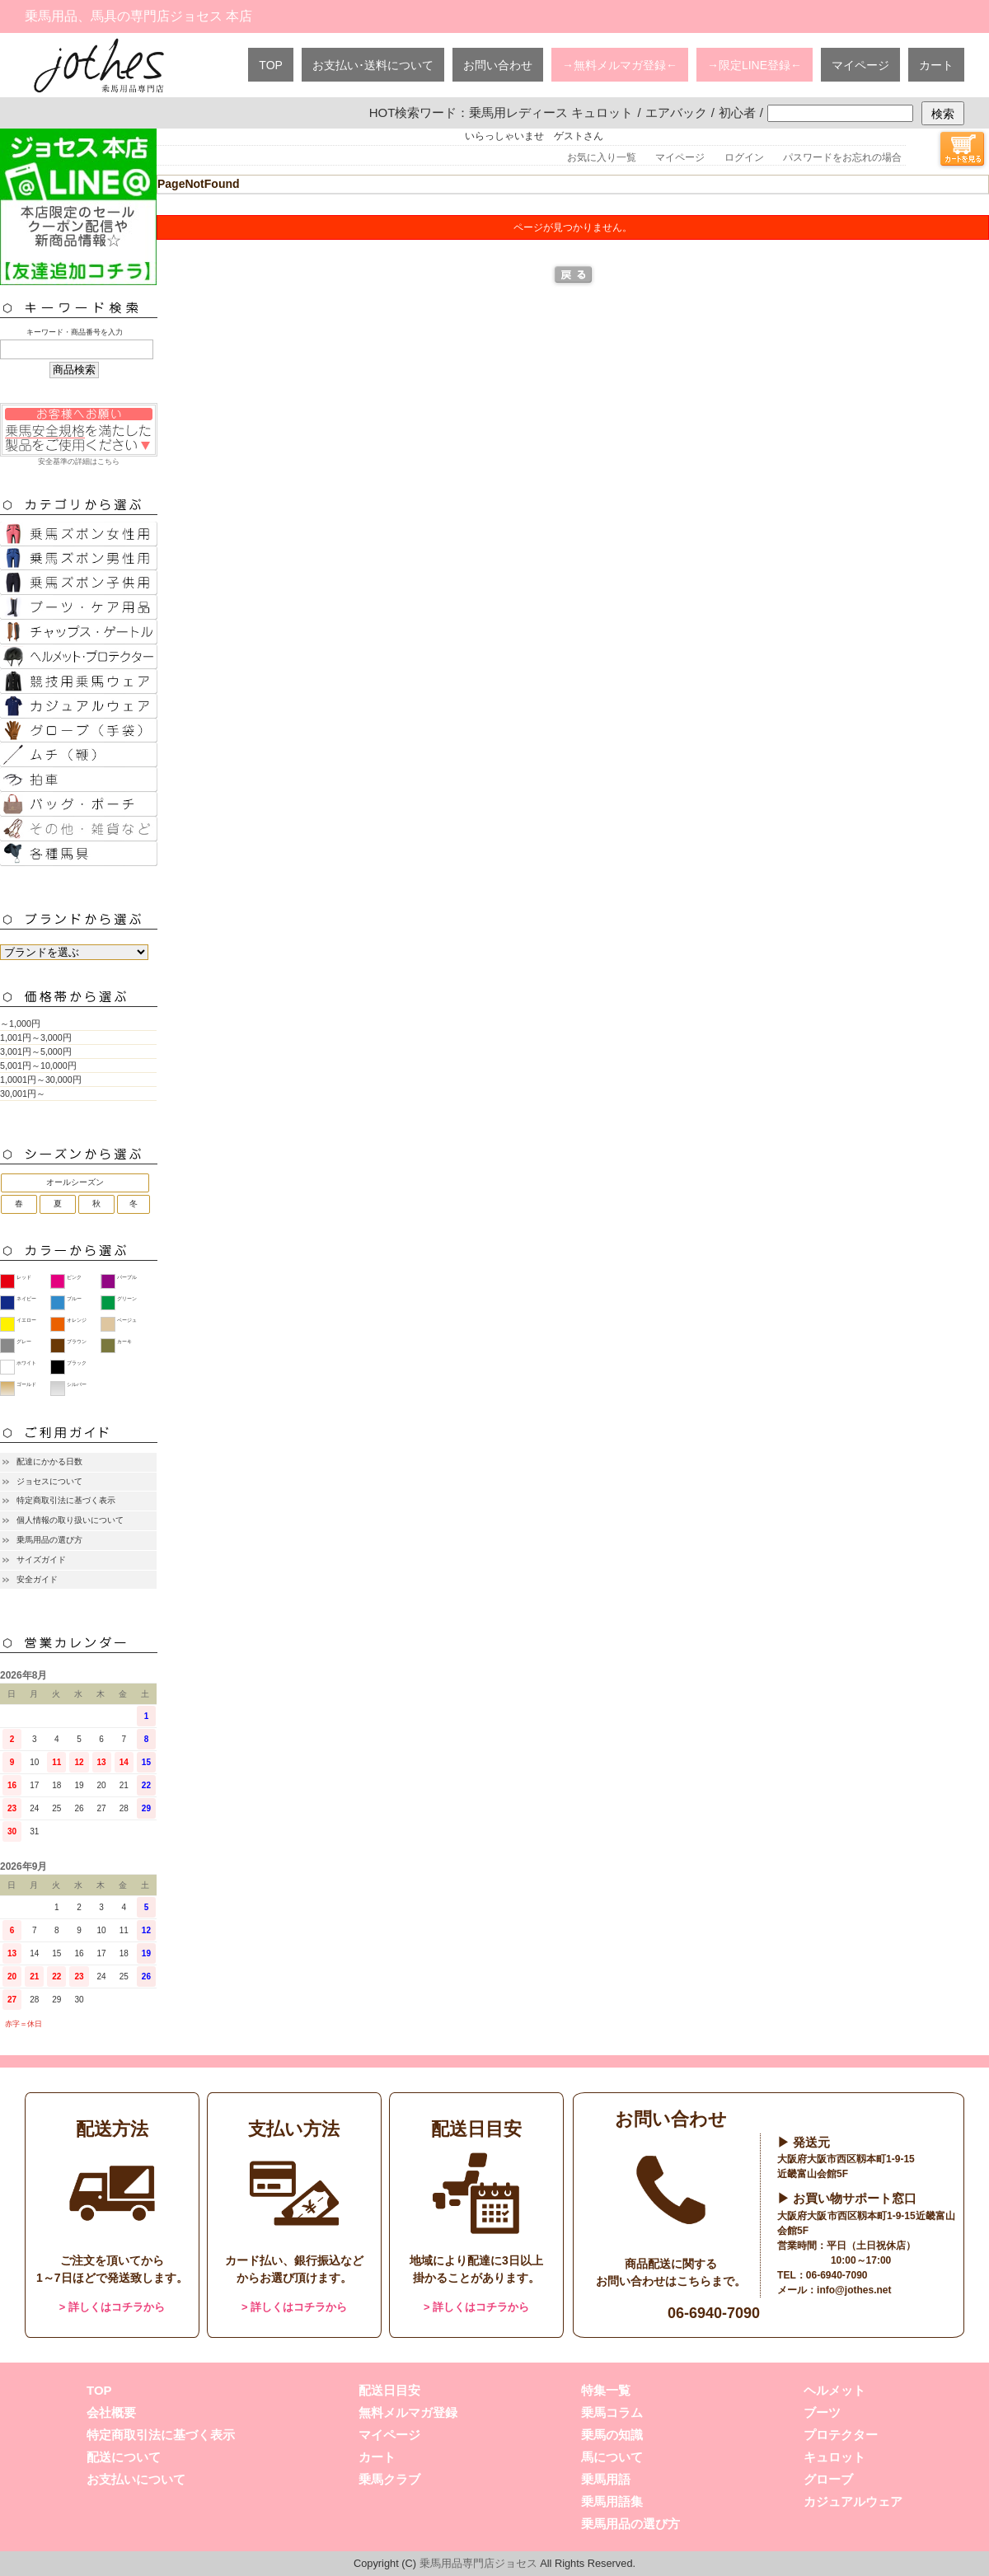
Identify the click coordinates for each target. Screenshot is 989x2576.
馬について (612, 2457)
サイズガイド (41, 1559)
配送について (124, 2457)
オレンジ (77, 1320)
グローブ (828, 2479)
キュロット (834, 2457)
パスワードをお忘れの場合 (842, 157)
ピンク (74, 1277)
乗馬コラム (612, 2412)
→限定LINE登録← (754, 65)
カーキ (124, 1341)
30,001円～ (22, 1093)
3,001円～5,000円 (36, 1051)
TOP (271, 65)
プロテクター (841, 2435)
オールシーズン (75, 1182)
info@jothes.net (854, 2290)
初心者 (737, 112)
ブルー (74, 1298)
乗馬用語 (605, 2479)
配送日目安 (389, 2390)
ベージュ (127, 1320)
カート (936, 65)
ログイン (744, 157)
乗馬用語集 (612, 2501)
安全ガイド (37, 1579)
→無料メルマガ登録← (619, 65)
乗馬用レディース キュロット (551, 112)
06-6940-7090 (714, 2313)
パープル (127, 1277)
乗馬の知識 (612, 2435)
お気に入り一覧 (601, 157)
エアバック (676, 112)
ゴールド (26, 1384)
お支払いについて (136, 2479)
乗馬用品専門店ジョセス (478, 2563)
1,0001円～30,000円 (41, 1079)
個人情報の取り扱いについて (70, 1520)
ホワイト (26, 1363)
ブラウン (77, 1341)
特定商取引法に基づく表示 (65, 1500)
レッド (23, 1277)
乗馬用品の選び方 (49, 1539)
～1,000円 (20, 1023)
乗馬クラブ (389, 2479)
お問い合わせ (497, 65)
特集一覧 (605, 2390)
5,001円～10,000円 (38, 1065)
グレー (23, 1341)
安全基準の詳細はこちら (78, 434)
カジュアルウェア (853, 2501)
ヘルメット (834, 2390)
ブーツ (822, 2412)
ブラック (77, 1363)
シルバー (77, 1384)
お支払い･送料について (373, 65)
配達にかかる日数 (49, 1461)
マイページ (860, 65)
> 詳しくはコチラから (112, 2307)
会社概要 (111, 2412)
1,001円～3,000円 (36, 1037)
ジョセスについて (49, 1481)
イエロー (26, 1320)
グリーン (127, 1298)
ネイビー (26, 1298)
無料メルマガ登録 (408, 2412)
